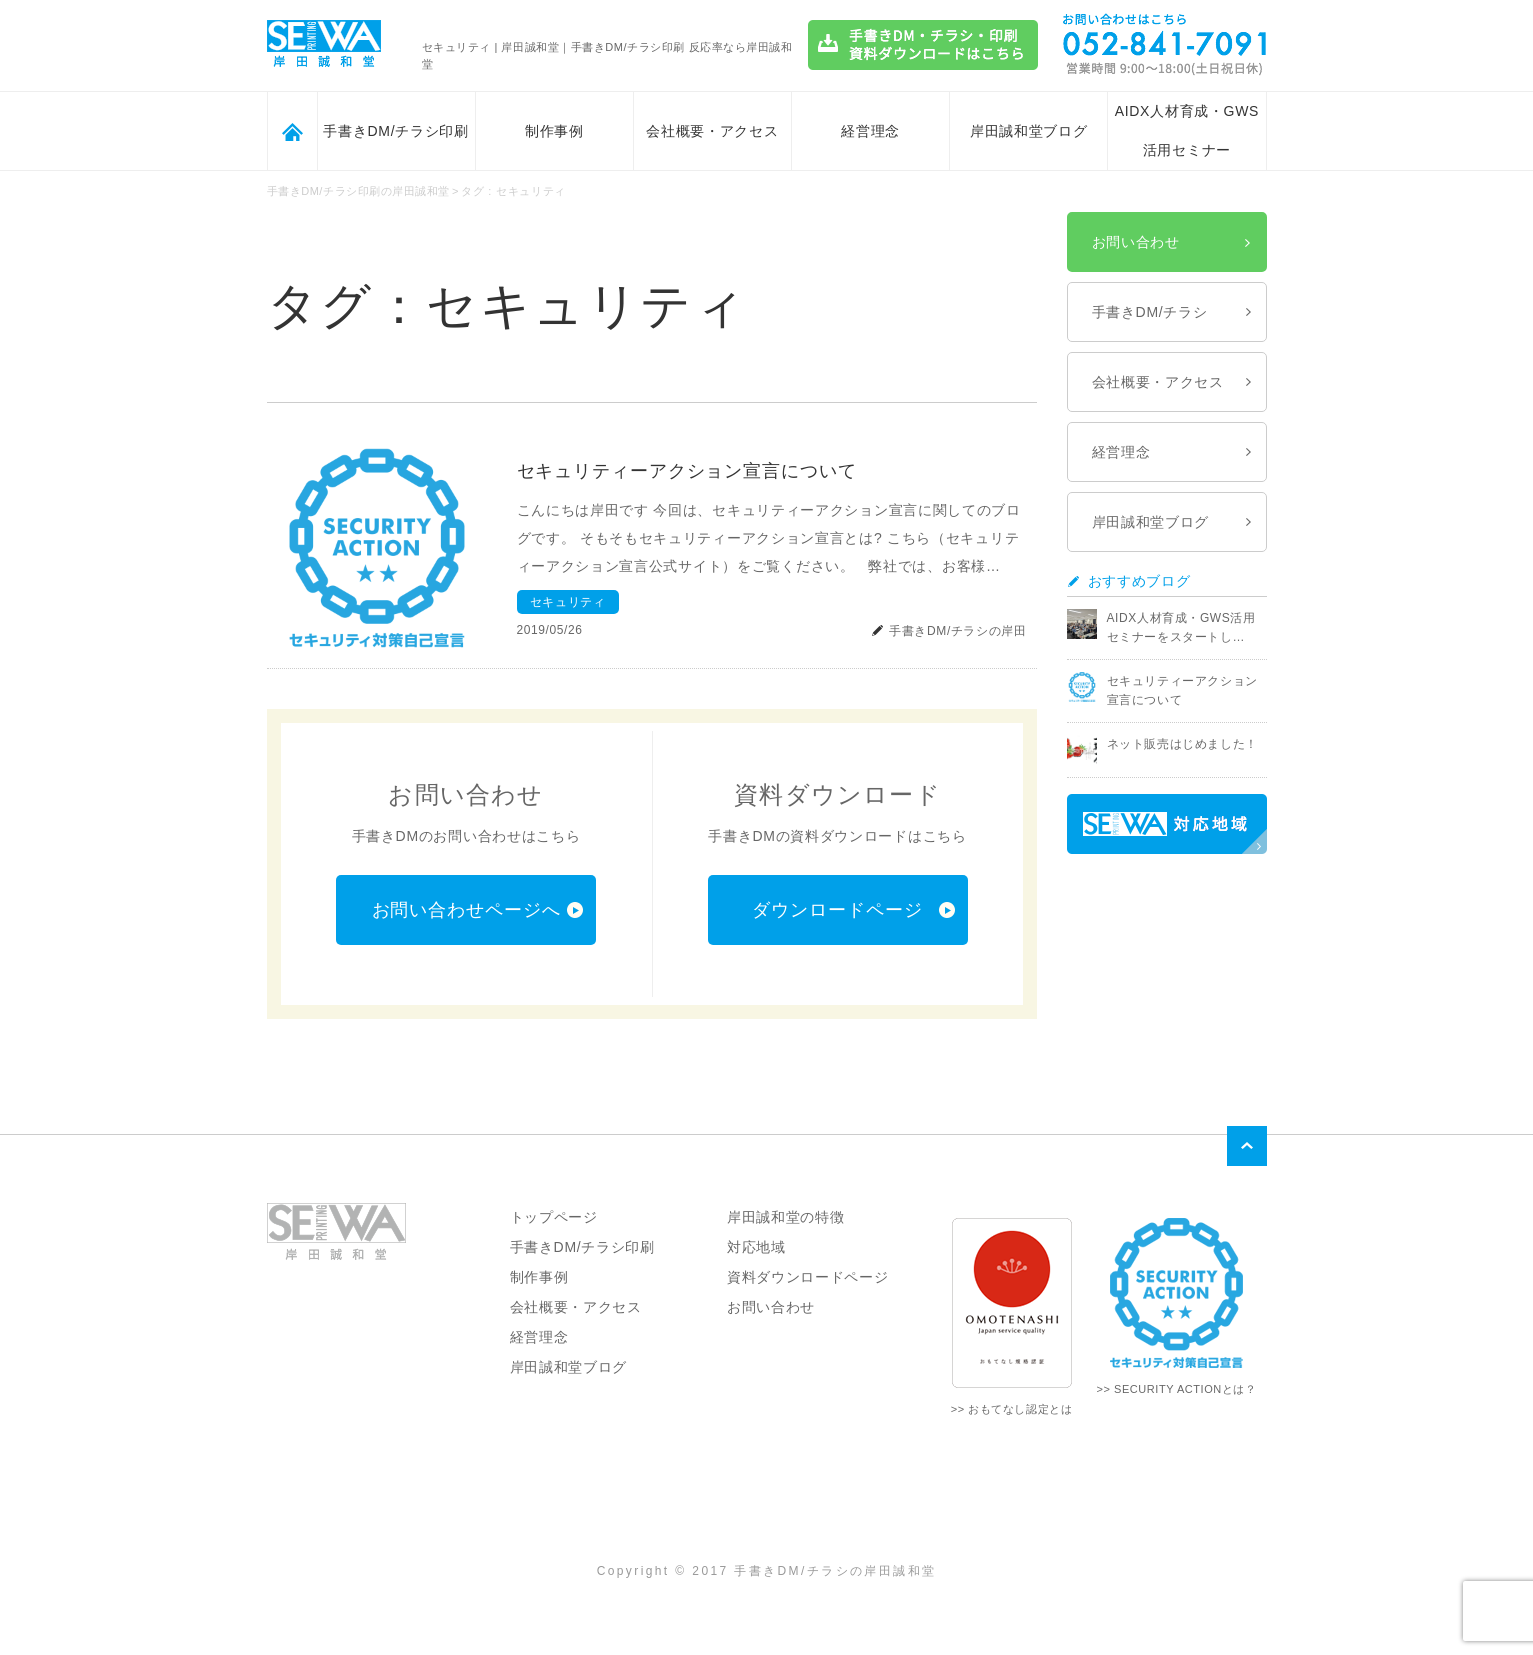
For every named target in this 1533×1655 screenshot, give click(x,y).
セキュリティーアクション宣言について (687, 471)
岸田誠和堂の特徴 (786, 1217)
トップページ (554, 1217)
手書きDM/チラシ (1150, 312)
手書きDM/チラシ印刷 (395, 131)
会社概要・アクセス (712, 131)
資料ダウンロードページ (808, 1277)
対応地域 (756, 1247)
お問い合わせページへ (466, 910)
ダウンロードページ (837, 910)
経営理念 (870, 131)
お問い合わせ (1136, 242)
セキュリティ (568, 602)
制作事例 (554, 131)
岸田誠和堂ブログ (1029, 131)
